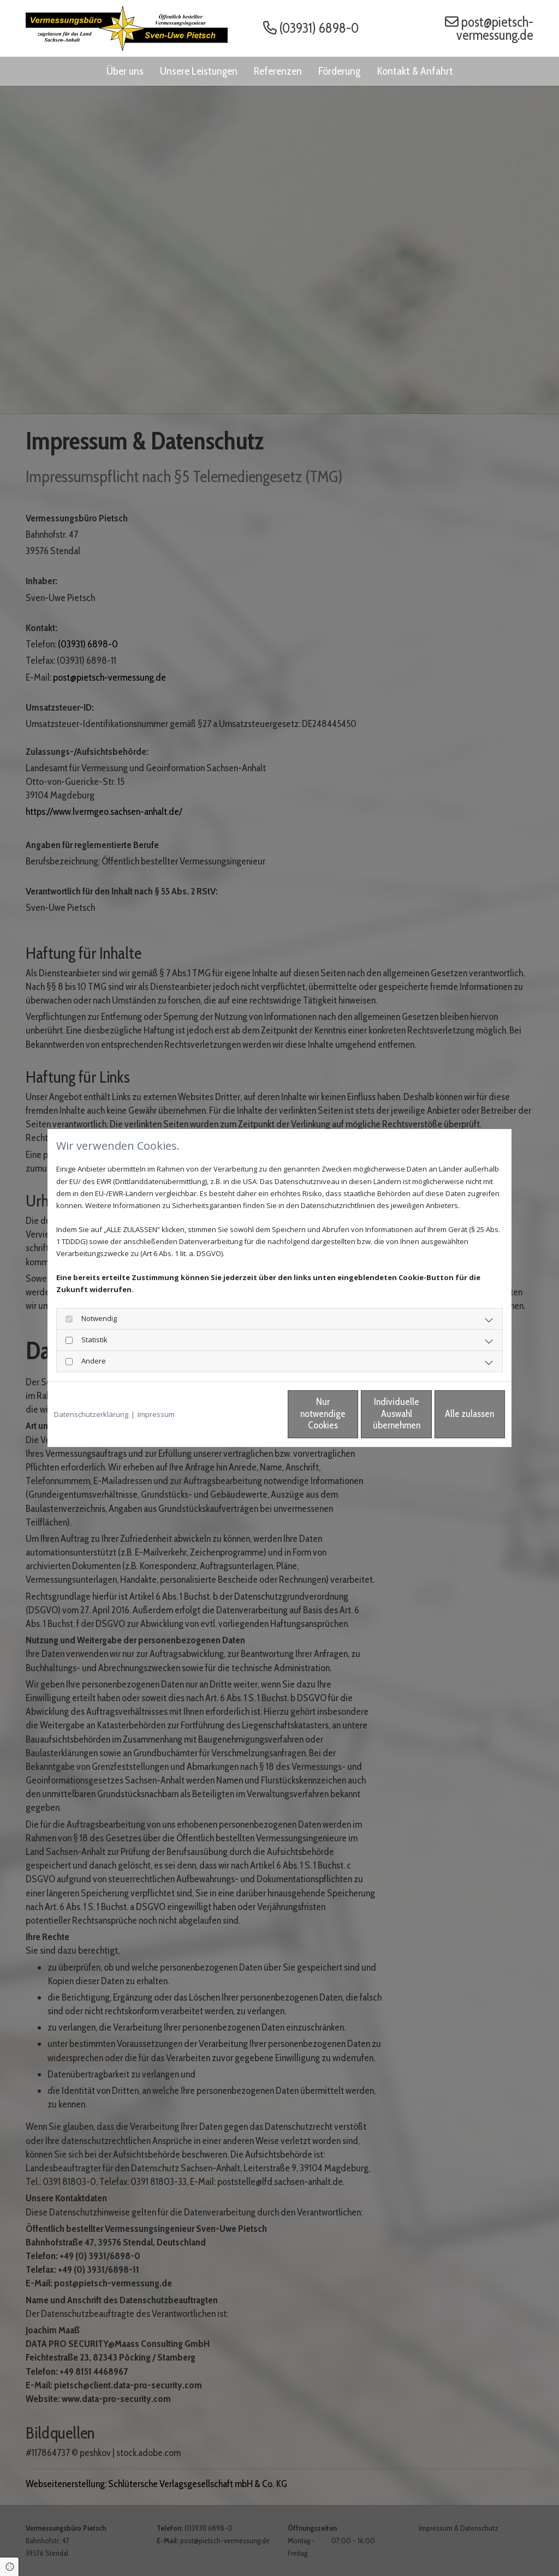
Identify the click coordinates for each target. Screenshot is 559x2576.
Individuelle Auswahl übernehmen (351, 1414)
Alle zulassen (454, 1414)
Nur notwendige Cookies (247, 1414)
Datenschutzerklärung (91, 1414)
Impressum (156, 1414)
